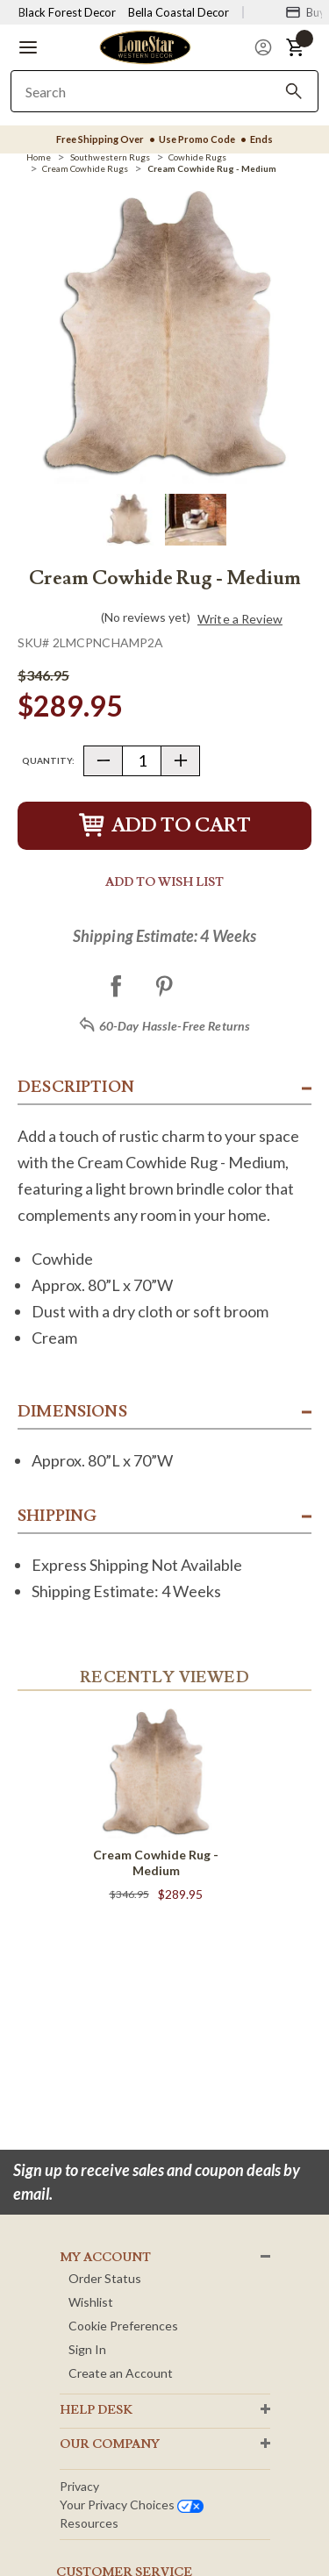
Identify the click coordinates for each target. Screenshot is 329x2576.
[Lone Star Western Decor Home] (144, 46)
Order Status (104, 2278)
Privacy (79, 2486)
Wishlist (90, 2301)
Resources (89, 2522)
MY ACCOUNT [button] (105, 2258)
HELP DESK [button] (96, 2410)
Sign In (87, 2349)
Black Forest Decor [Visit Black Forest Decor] (67, 12)
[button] (28, 47)
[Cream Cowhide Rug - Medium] (211, 168)
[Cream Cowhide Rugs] (85, 168)
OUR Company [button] (110, 2444)
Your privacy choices (132, 2504)
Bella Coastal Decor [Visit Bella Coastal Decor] (178, 12)
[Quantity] (142, 761)
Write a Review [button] (240, 619)
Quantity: (48, 760)
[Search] (293, 91)
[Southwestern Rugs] (110, 157)
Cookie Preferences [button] (123, 2325)
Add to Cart (165, 825)
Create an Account (120, 2372)
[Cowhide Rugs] (197, 157)
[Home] (38, 157)
